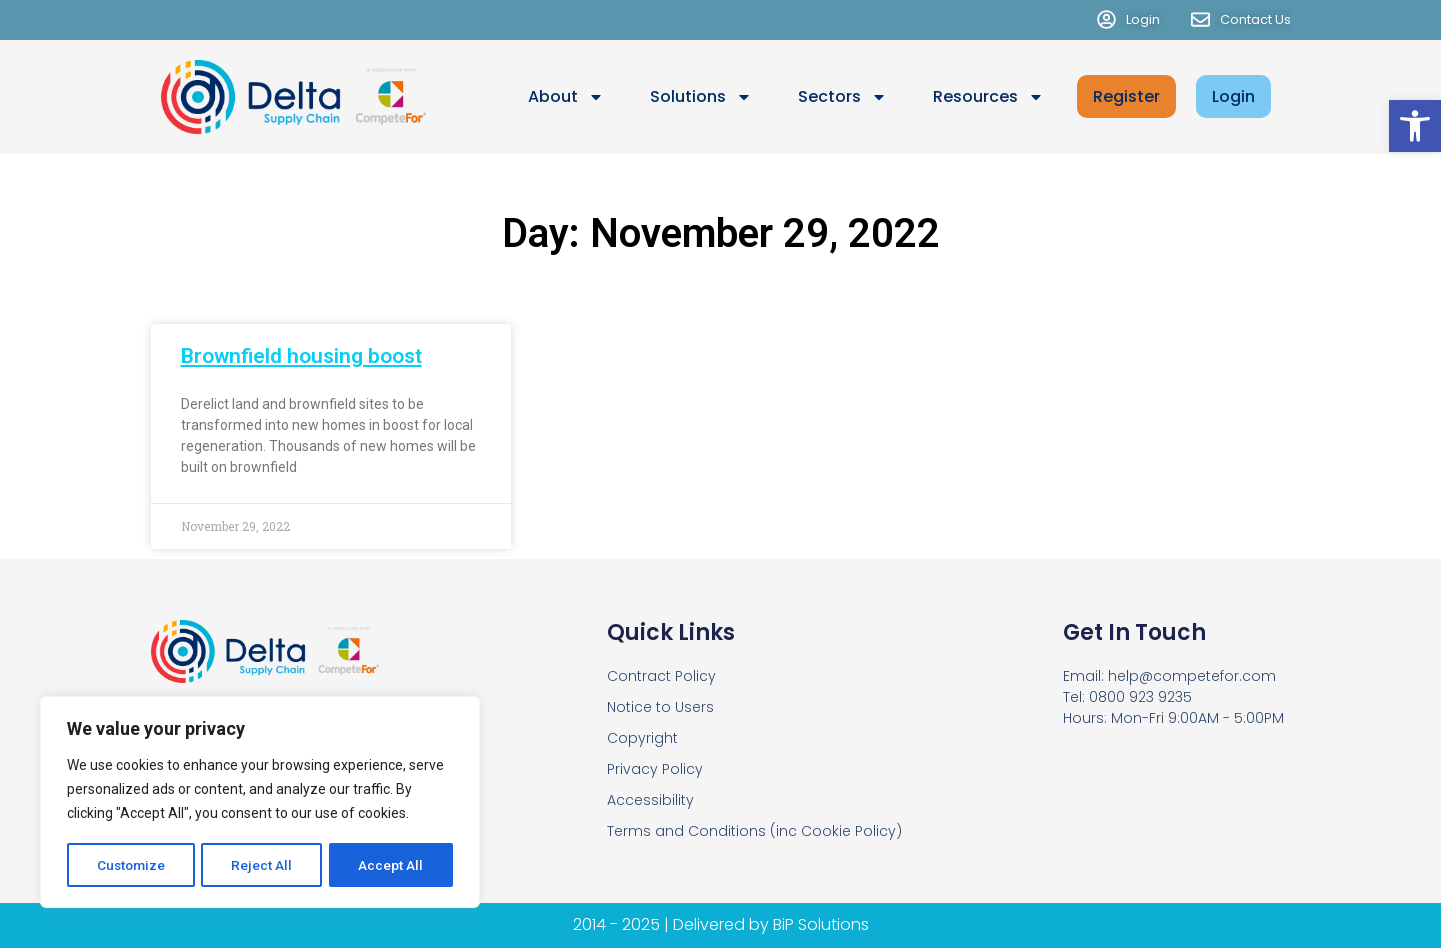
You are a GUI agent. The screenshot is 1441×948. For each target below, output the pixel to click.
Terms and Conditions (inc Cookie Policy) (754, 831)
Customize (131, 865)
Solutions (701, 97)
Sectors (842, 97)
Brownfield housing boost (301, 356)
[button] (1415, 126)
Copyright (642, 738)
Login (1233, 96)
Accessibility (650, 800)
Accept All (391, 865)
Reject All (263, 865)
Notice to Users (660, 707)
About (566, 97)
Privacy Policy (655, 769)
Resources (988, 97)
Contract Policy (661, 676)
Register (1126, 96)
